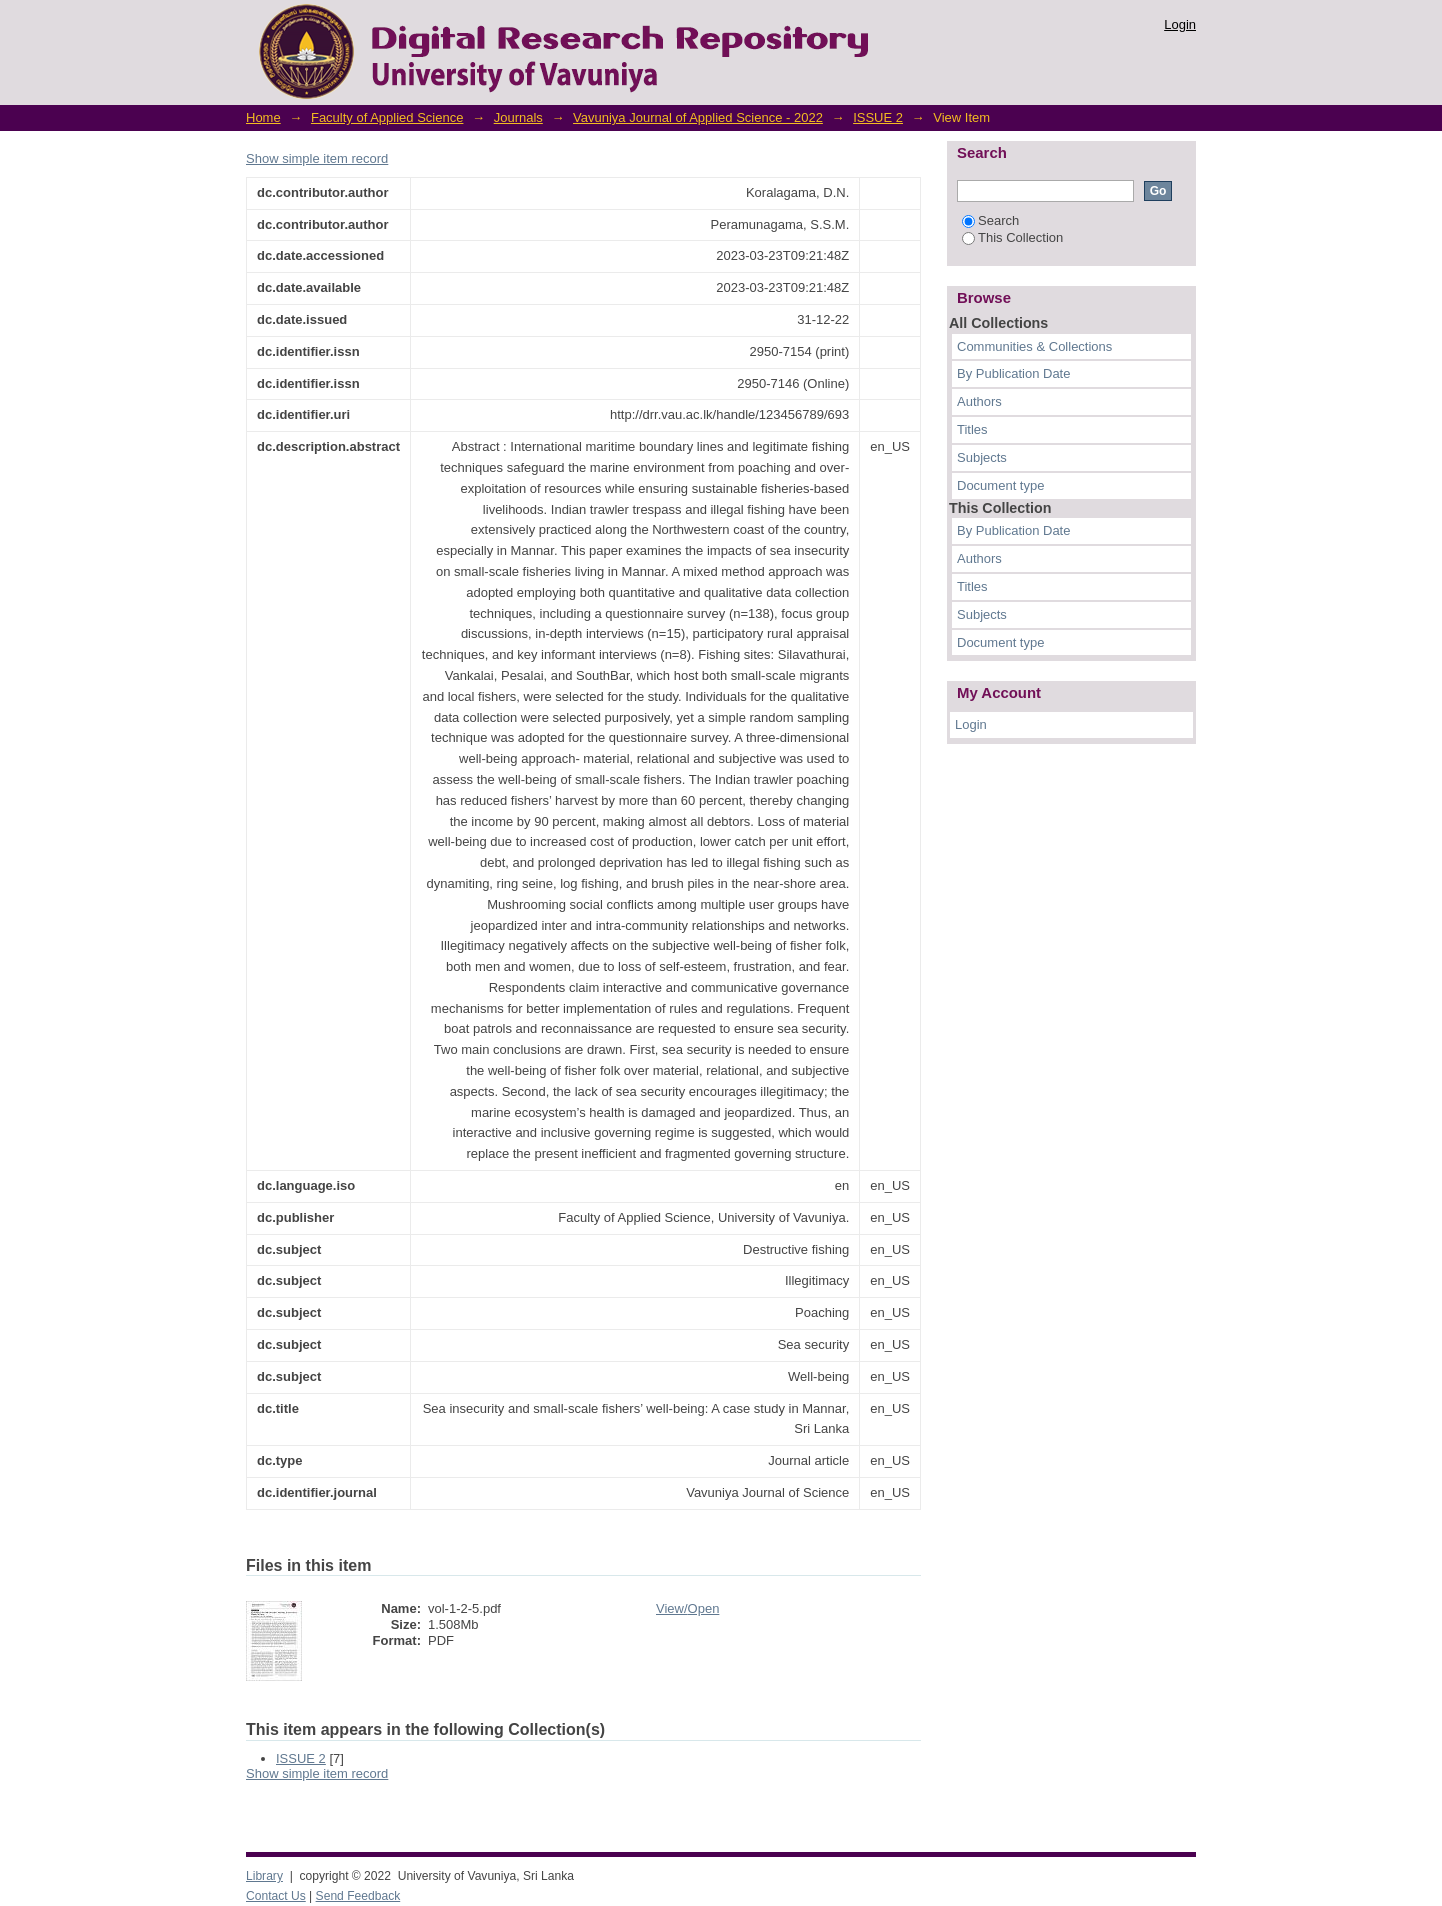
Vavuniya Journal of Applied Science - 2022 (698, 117)
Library (264, 1876)
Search (990, 220)
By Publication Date (1013, 373)
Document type (1000, 485)
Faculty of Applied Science (387, 117)
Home (263, 117)
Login (1180, 24)
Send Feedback (358, 1896)
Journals (518, 117)
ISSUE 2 (878, 117)
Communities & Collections (1034, 346)
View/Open (687, 1608)
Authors (979, 401)
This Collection (1012, 237)
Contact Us (276, 1896)
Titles (972, 429)
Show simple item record (317, 158)
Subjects (982, 457)
